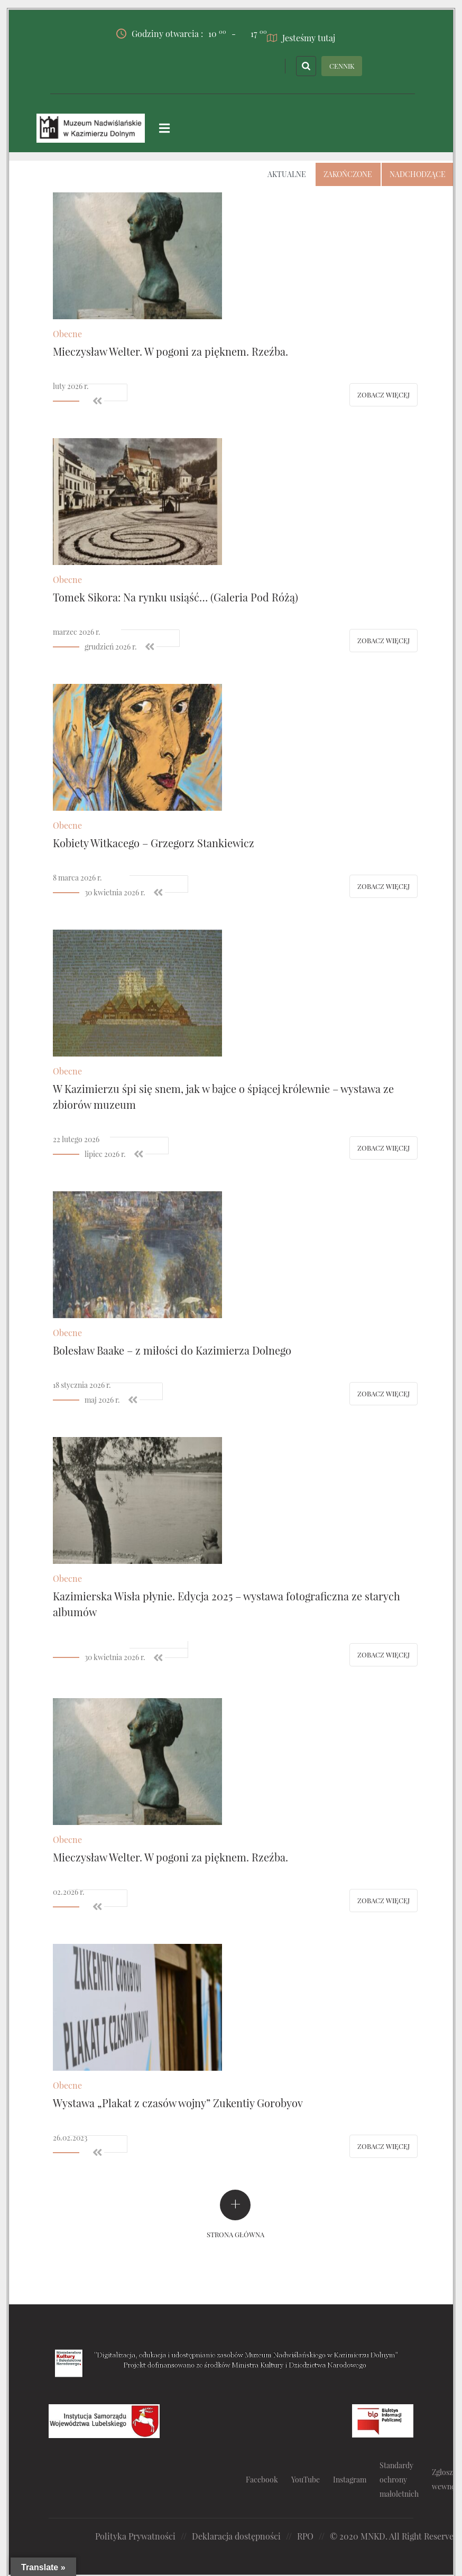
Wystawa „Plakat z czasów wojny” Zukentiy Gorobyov (178, 2102)
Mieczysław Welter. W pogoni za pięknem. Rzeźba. (170, 351)
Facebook (262, 2479)
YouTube (305, 2479)
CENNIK (342, 65)
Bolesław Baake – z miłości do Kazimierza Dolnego (172, 1349)
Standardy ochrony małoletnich (399, 2479)
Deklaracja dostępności (236, 2535)
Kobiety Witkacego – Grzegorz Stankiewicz (153, 842)
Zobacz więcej (383, 394)
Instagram (349, 2479)
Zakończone (348, 174)
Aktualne (286, 174)
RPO (305, 2535)
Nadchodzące (418, 174)
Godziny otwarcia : (171, 33)
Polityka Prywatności (135, 2535)
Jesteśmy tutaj (301, 37)
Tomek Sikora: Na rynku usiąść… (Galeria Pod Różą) (175, 596)
